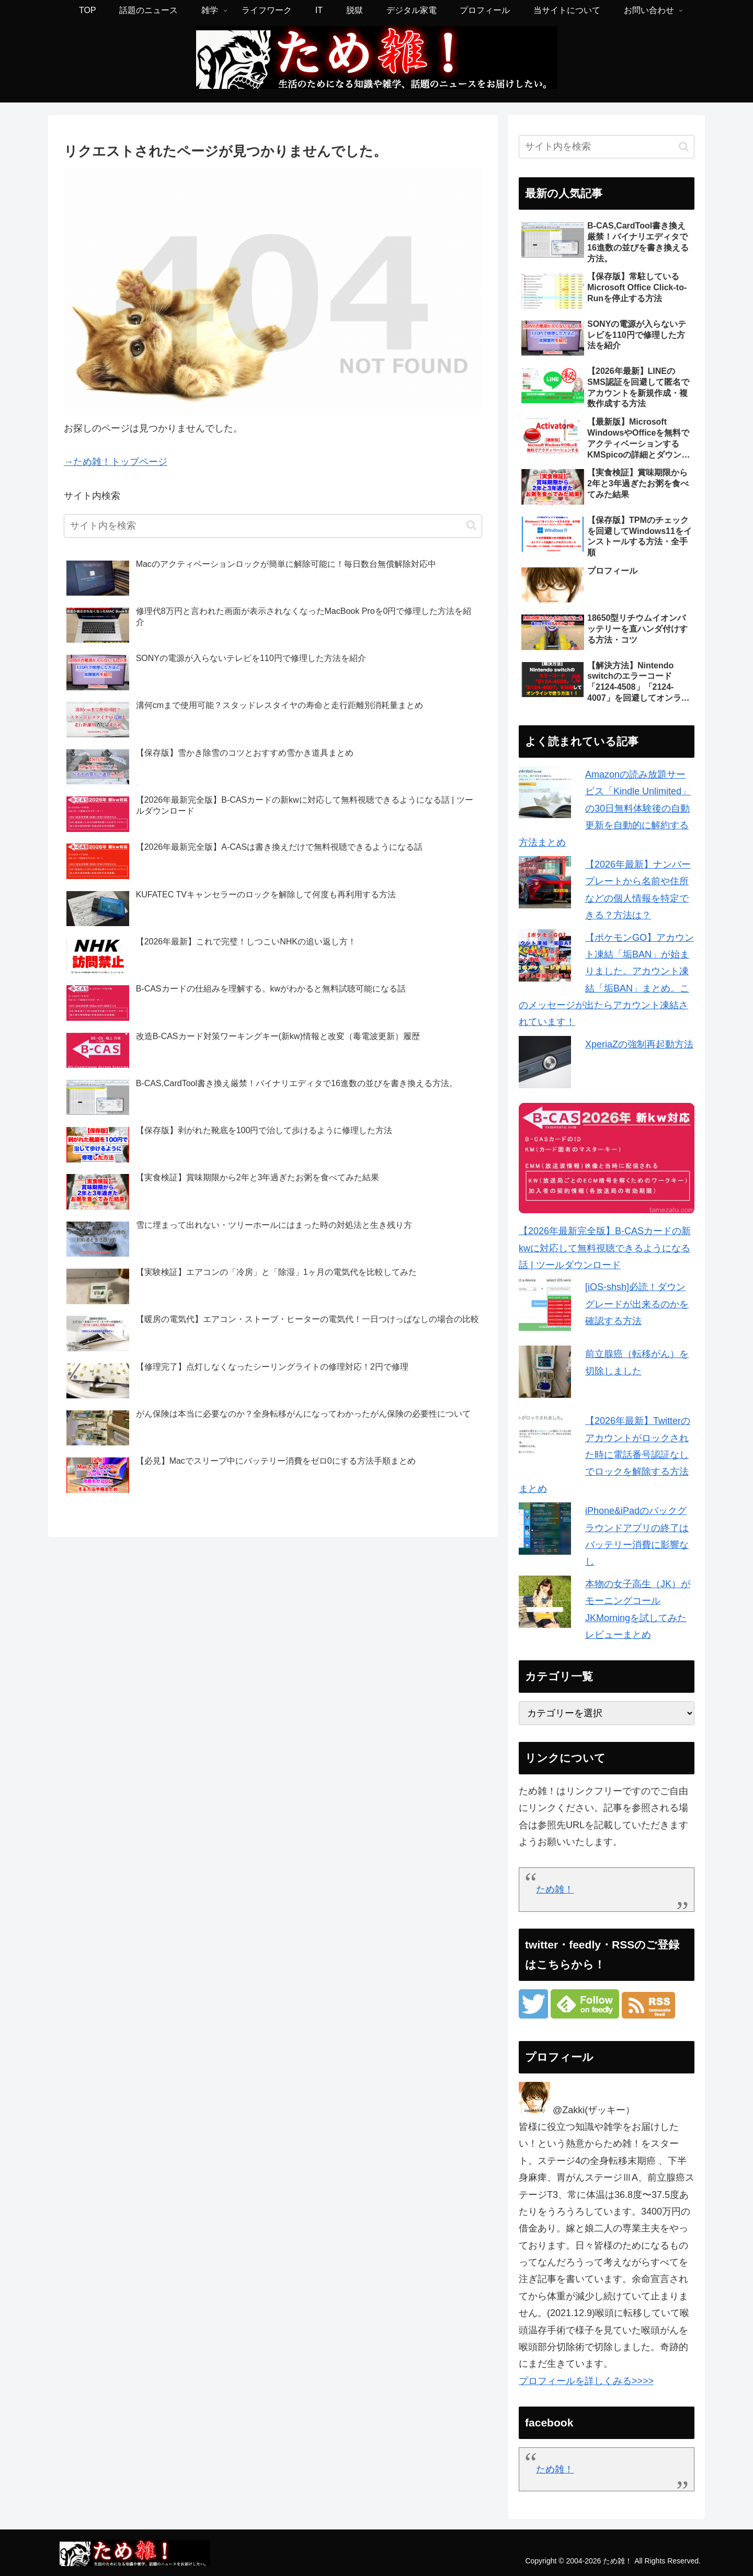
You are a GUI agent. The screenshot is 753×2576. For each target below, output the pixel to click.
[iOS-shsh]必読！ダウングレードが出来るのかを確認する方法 (637, 1304)
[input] (273, 526)
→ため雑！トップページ (115, 462)
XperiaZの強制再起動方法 (639, 1044)
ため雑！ (555, 1889)
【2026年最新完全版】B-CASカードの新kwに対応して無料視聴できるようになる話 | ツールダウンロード (605, 1248)
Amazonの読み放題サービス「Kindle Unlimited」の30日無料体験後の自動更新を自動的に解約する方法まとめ (605, 808)
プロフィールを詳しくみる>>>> (586, 2381)
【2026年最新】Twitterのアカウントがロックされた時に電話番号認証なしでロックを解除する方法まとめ (604, 1455)
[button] (471, 525)
